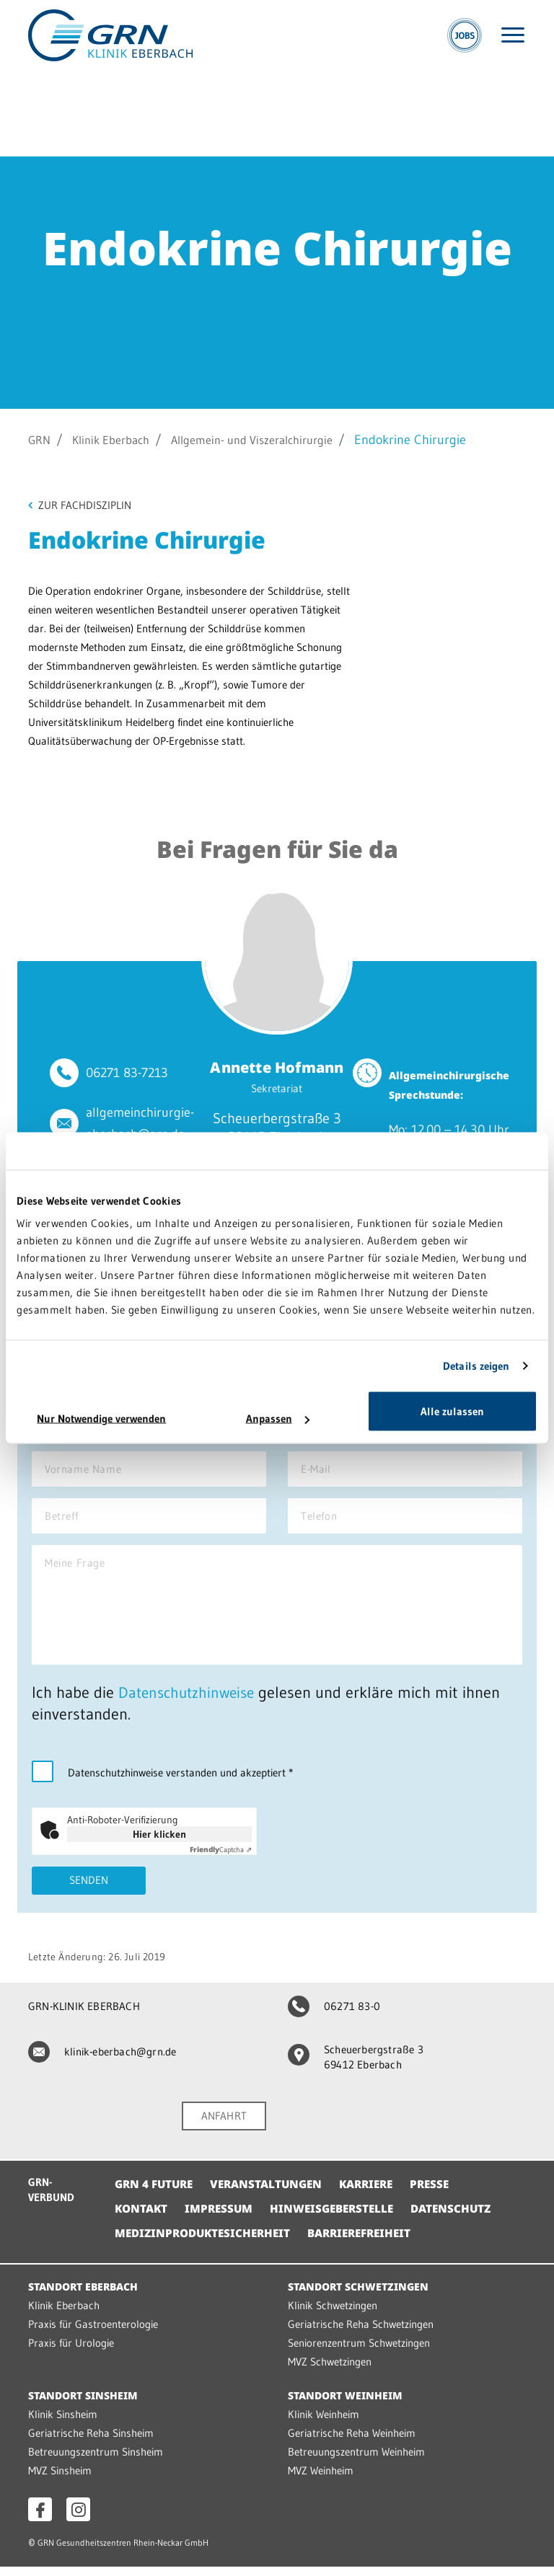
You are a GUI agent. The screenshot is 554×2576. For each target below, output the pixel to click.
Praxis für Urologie (71, 2352)
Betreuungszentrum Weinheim (356, 2461)
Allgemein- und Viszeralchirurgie (273, 440)
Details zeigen (476, 1365)
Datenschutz (464, 2218)
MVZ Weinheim (320, 2480)
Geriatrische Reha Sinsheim (91, 2442)
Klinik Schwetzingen (332, 2315)
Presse (445, 2193)
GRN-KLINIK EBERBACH (84, 2015)
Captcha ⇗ (221, 1857)
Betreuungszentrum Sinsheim (95, 2461)
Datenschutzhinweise (189, 1700)
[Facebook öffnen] (40, 2519)
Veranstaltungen (273, 2193)
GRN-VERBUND (51, 2199)
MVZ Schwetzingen (329, 2371)
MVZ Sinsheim (60, 2480)
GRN (40, 440)
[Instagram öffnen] (78, 2519)
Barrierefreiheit (371, 2242)
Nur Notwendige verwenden (101, 1418)
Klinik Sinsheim (62, 2423)
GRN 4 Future (156, 2193)
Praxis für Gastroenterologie (93, 2333)
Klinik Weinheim (323, 2423)
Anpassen (277, 1418)
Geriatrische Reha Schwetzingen (361, 2333)
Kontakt (142, 2218)
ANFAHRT (224, 2125)
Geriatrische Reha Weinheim (352, 2442)
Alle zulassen (452, 1411)
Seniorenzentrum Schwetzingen (359, 2352)
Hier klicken (159, 1842)
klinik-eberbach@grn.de (102, 2060)
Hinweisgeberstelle (340, 2218)
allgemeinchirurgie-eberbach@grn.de (140, 1124)
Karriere (378, 2193)
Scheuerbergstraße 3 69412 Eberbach (355, 2066)
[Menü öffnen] (513, 35)
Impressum (223, 2218)
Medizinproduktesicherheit (207, 2242)
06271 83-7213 (127, 1073)
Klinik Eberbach (118, 440)
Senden (89, 1888)
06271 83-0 (334, 2014)
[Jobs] (464, 35)
